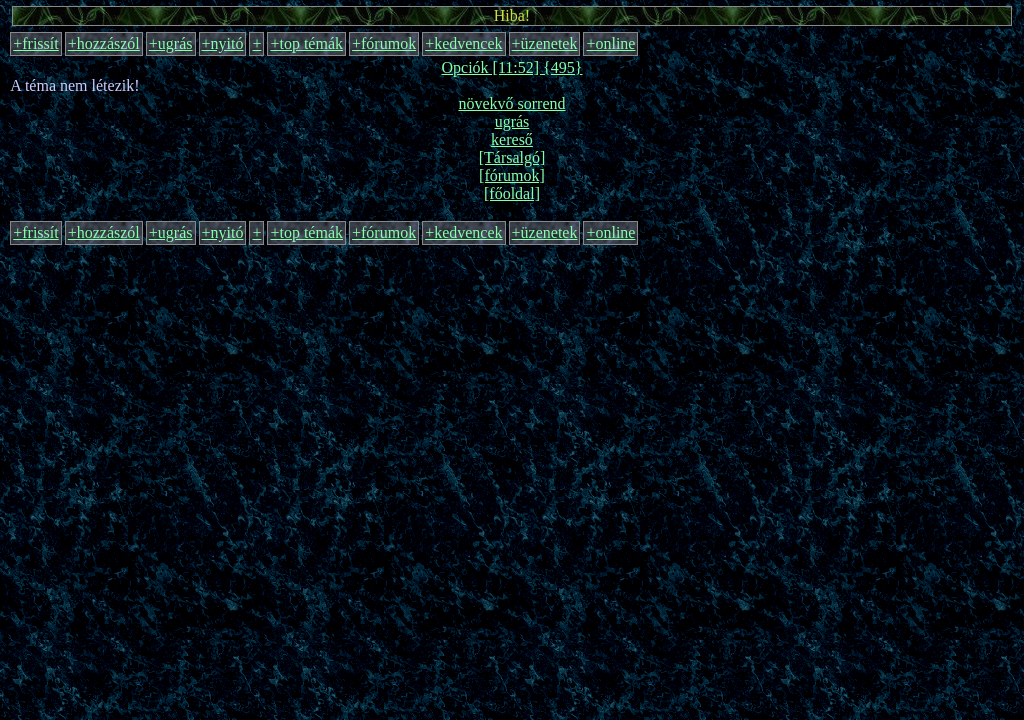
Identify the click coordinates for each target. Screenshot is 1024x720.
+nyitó (223, 43)
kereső (512, 139)
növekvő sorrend (511, 103)
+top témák (306, 43)
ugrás (512, 121)
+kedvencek (463, 43)
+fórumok (384, 43)
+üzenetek (545, 43)
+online (610, 43)
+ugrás (171, 43)
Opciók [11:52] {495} (512, 67)
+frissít (35, 43)
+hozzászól (104, 43)
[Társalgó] (512, 157)
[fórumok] (512, 175)
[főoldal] (512, 193)
